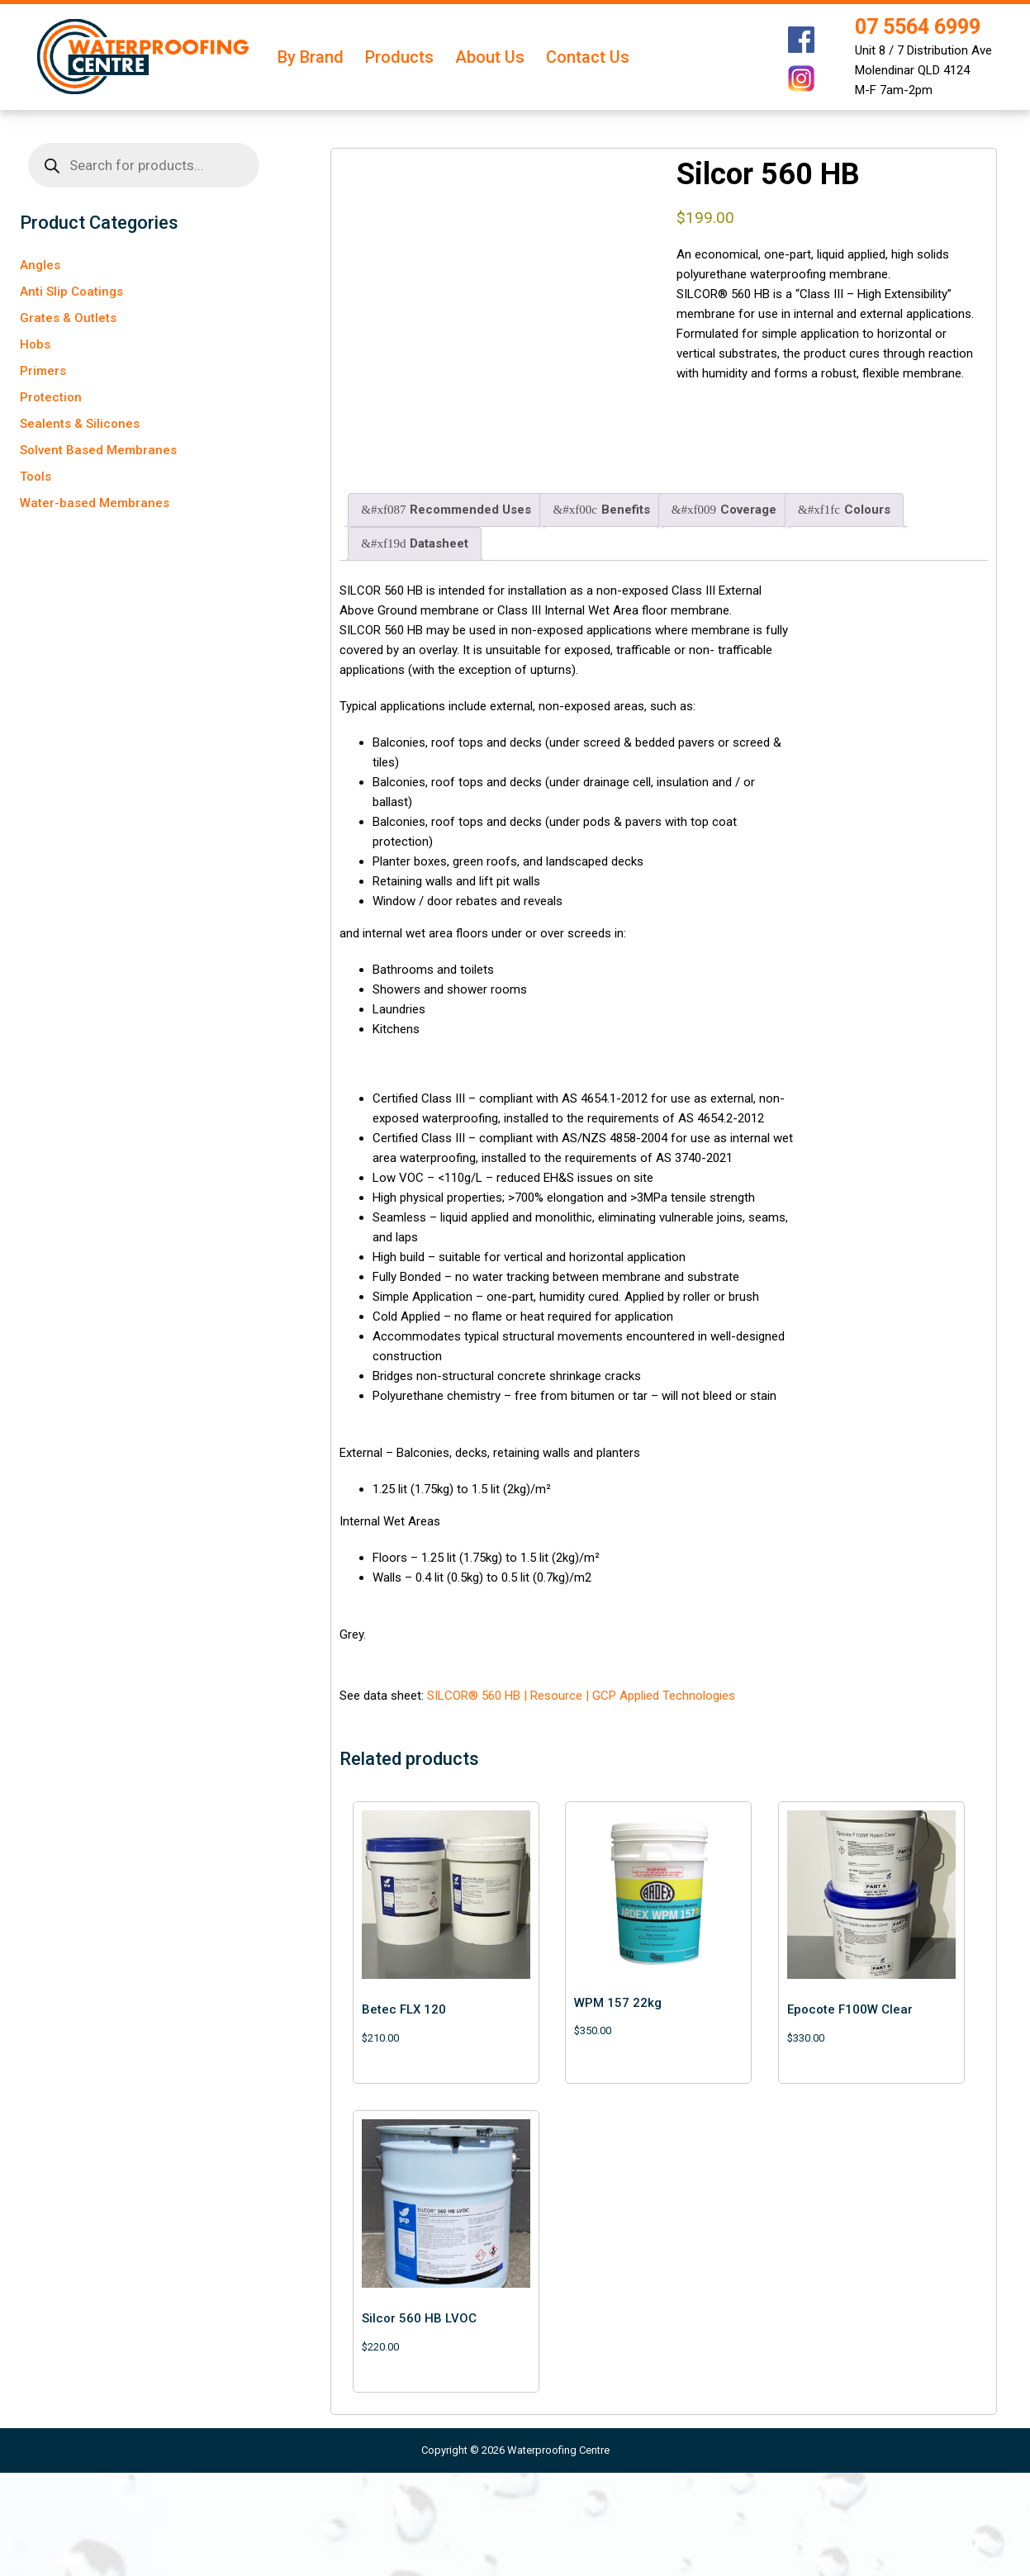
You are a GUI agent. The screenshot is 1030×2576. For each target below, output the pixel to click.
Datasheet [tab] (414, 647)
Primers (43, 370)
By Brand (311, 57)
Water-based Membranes (94, 503)
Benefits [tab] (601, 613)
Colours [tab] (844, 613)
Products (399, 57)
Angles (40, 265)
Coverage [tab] (724, 613)
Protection (51, 397)
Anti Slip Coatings (71, 291)
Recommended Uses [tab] (446, 613)
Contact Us (587, 57)
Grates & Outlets (68, 318)
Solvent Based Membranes (98, 450)
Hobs (35, 344)
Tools (35, 476)
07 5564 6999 (917, 27)
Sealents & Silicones (80, 423)
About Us (489, 57)
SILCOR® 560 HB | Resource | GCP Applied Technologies (581, 1798)
